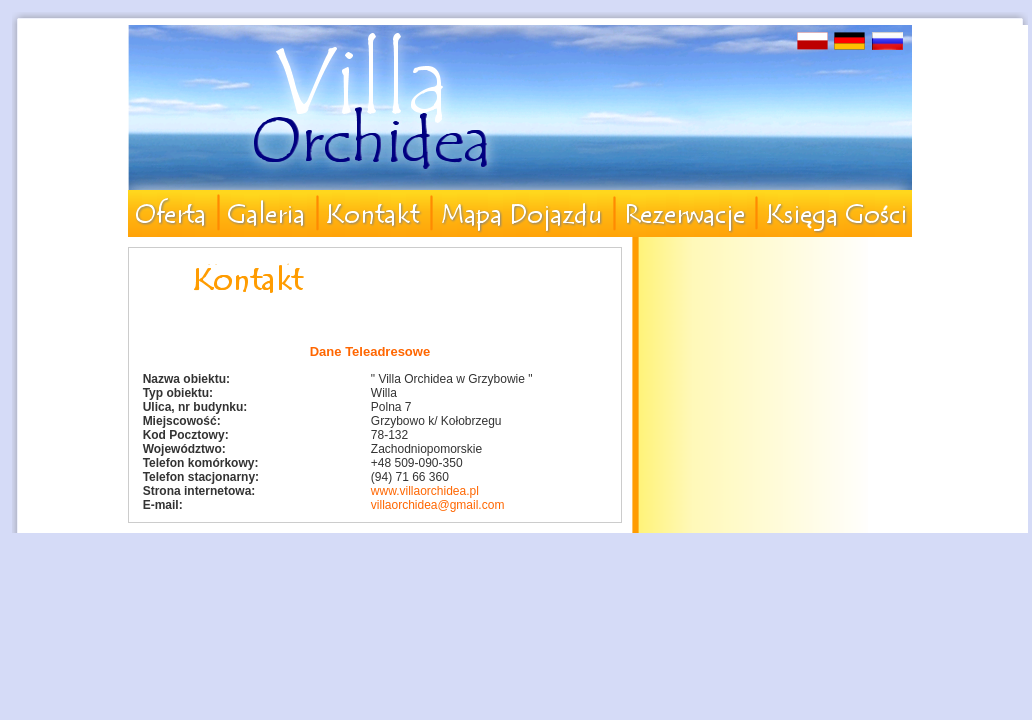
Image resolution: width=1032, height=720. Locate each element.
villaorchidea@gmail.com (438, 505)
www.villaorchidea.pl (425, 491)
